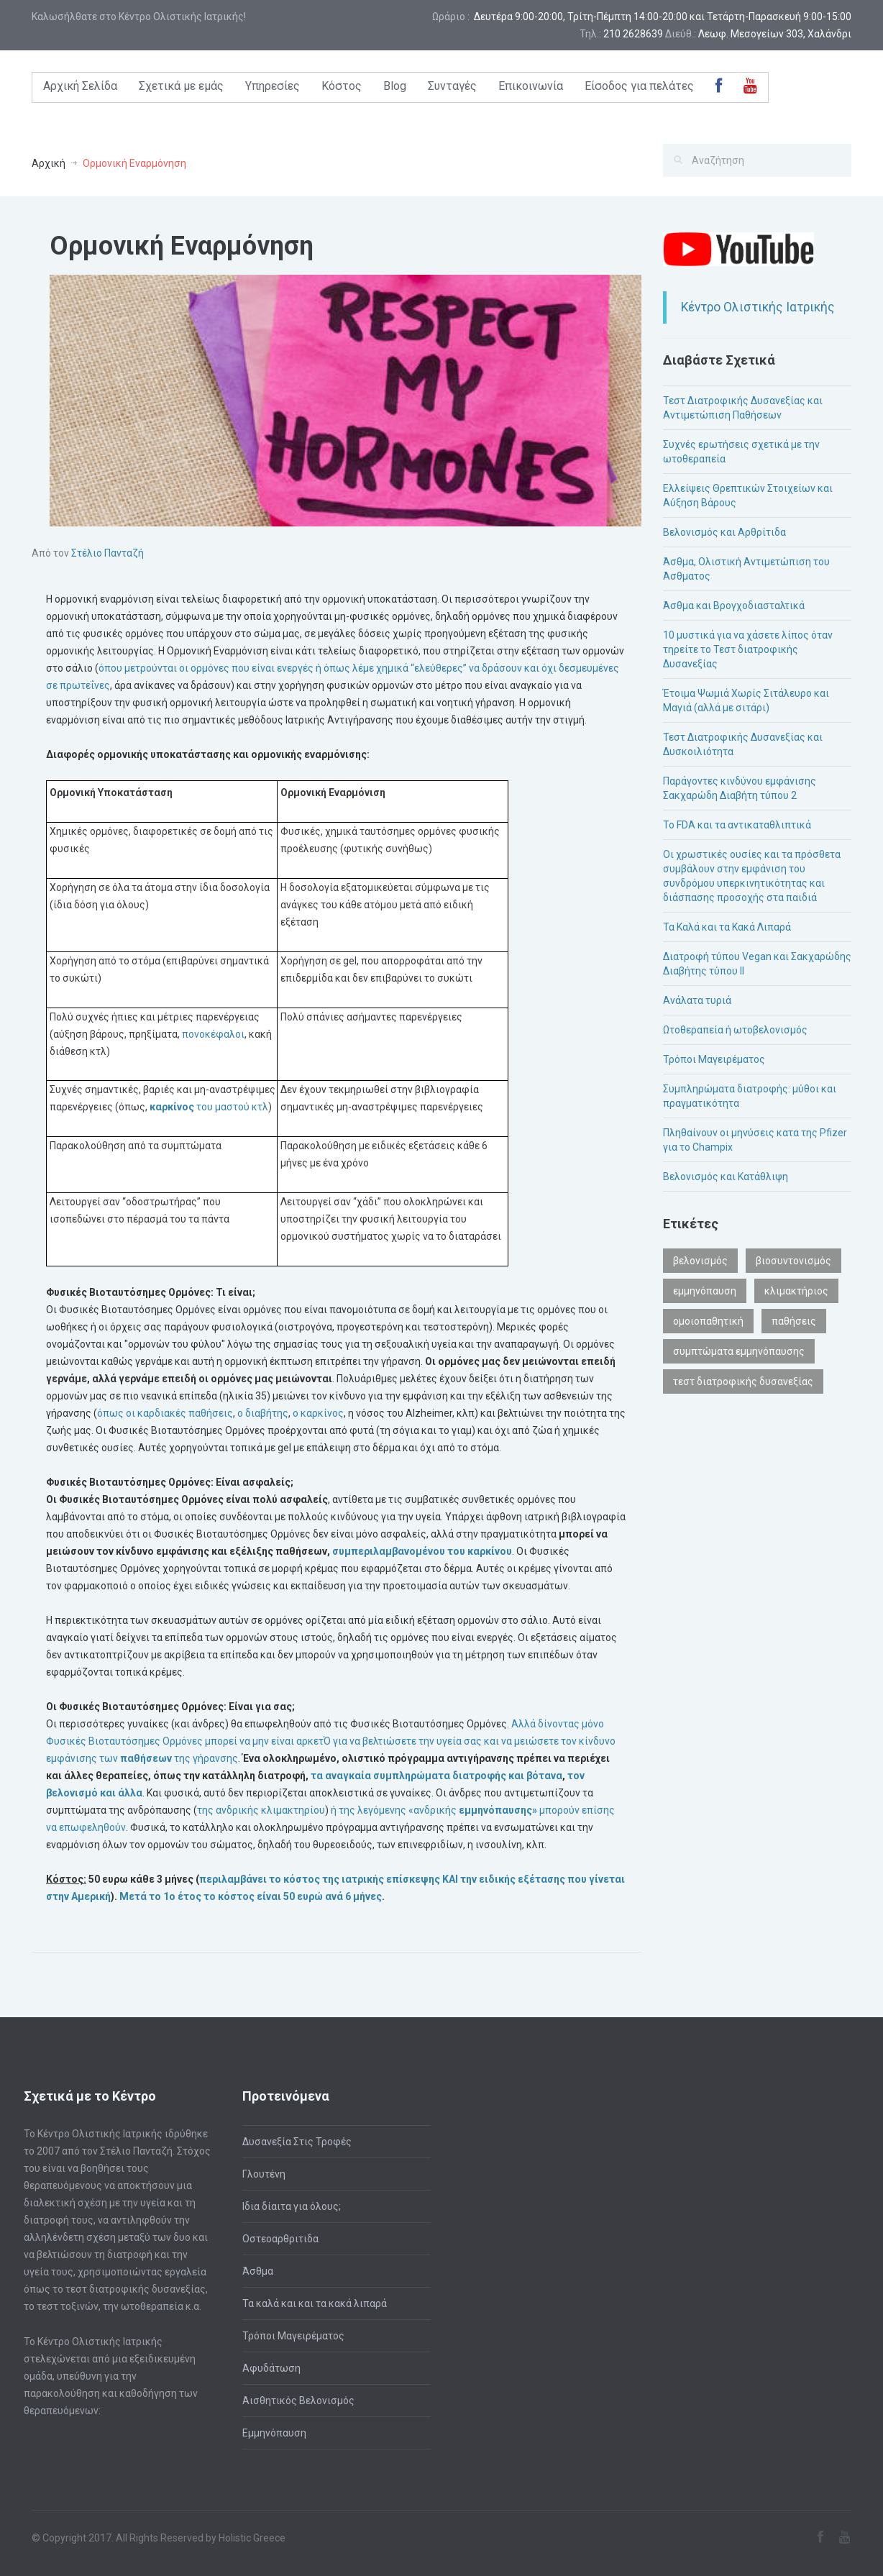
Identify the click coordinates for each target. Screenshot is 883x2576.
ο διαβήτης (261, 1413)
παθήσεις (794, 1321)
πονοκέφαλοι (212, 1034)
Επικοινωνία (530, 86)
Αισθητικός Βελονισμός (298, 2400)
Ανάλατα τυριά (697, 1000)
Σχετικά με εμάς (181, 86)
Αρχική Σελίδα (80, 86)
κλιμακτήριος (796, 1291)
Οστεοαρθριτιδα (280, 2238)
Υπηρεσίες (272, 86)
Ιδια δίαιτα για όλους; (291, 2206)
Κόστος (341, 86)
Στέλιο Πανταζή (107, 553)
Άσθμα (257, 2271)
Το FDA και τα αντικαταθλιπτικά (737, 825)
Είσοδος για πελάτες (639, 86)
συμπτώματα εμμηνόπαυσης (739, 1351)
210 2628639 (633, 34)
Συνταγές (452, 86)
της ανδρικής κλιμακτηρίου (261, 1810)
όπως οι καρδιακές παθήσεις (165, 1413)
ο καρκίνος (317, 1413)
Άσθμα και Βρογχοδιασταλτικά (734, 605)
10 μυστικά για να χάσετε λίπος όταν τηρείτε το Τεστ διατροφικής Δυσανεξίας (748, 649)
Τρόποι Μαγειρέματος (714, 1059)
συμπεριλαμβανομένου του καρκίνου (421, 1551)
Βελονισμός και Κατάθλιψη (725, 1176)
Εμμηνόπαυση (274, 2433)
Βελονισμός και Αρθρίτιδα (724, 532)
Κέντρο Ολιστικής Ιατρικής (758, 307)
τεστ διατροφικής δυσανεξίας (743, 1381)
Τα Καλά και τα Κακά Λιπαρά (727, 927)
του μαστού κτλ (207, 1107)
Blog (394, 86)
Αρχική (48, 163)
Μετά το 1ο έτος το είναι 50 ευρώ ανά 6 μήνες (249, 1896)
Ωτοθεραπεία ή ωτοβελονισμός (735, 1030)
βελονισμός (700, 1260)
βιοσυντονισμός (793, 1260)
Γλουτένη (263, 2174)
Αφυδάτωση (271, 2368)
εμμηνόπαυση (704, 1291)
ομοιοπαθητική (708, 1321)
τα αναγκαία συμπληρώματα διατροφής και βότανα (435, 1775)
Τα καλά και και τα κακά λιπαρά (314, 2303)
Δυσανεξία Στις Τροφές (297, 2141)
